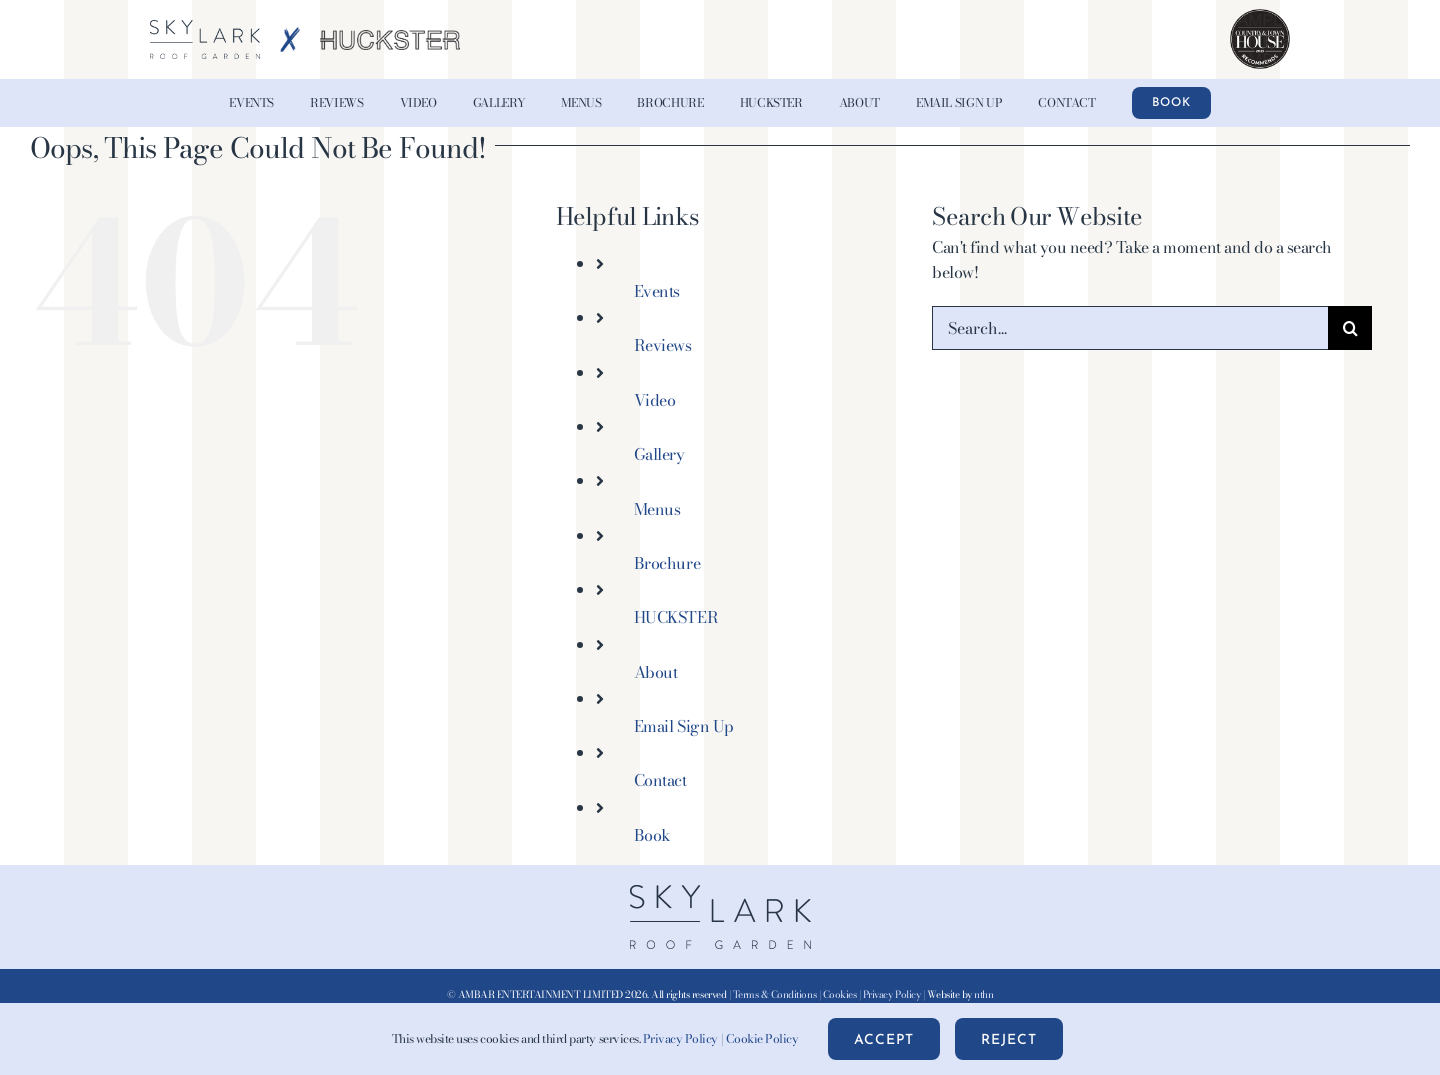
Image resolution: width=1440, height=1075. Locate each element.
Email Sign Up (684, 726)
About (656, 672)
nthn (983, 994)
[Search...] (1130, 328)
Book (652, 835)
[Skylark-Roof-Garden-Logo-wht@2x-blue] (205, 28)
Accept (884, 1040)
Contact (660, 780)
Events (657, 291)
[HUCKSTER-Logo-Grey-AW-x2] (390, 38)
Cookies (840, 994)
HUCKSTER (676, 617)
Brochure (667, 563)
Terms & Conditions (774, 994)
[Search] (1350, 328)
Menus (657, 509)
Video (655, 400)
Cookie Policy (762, 1038)
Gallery (659, 454)
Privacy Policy (891, 994)
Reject (1009, 1040)
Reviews (663, 345)
